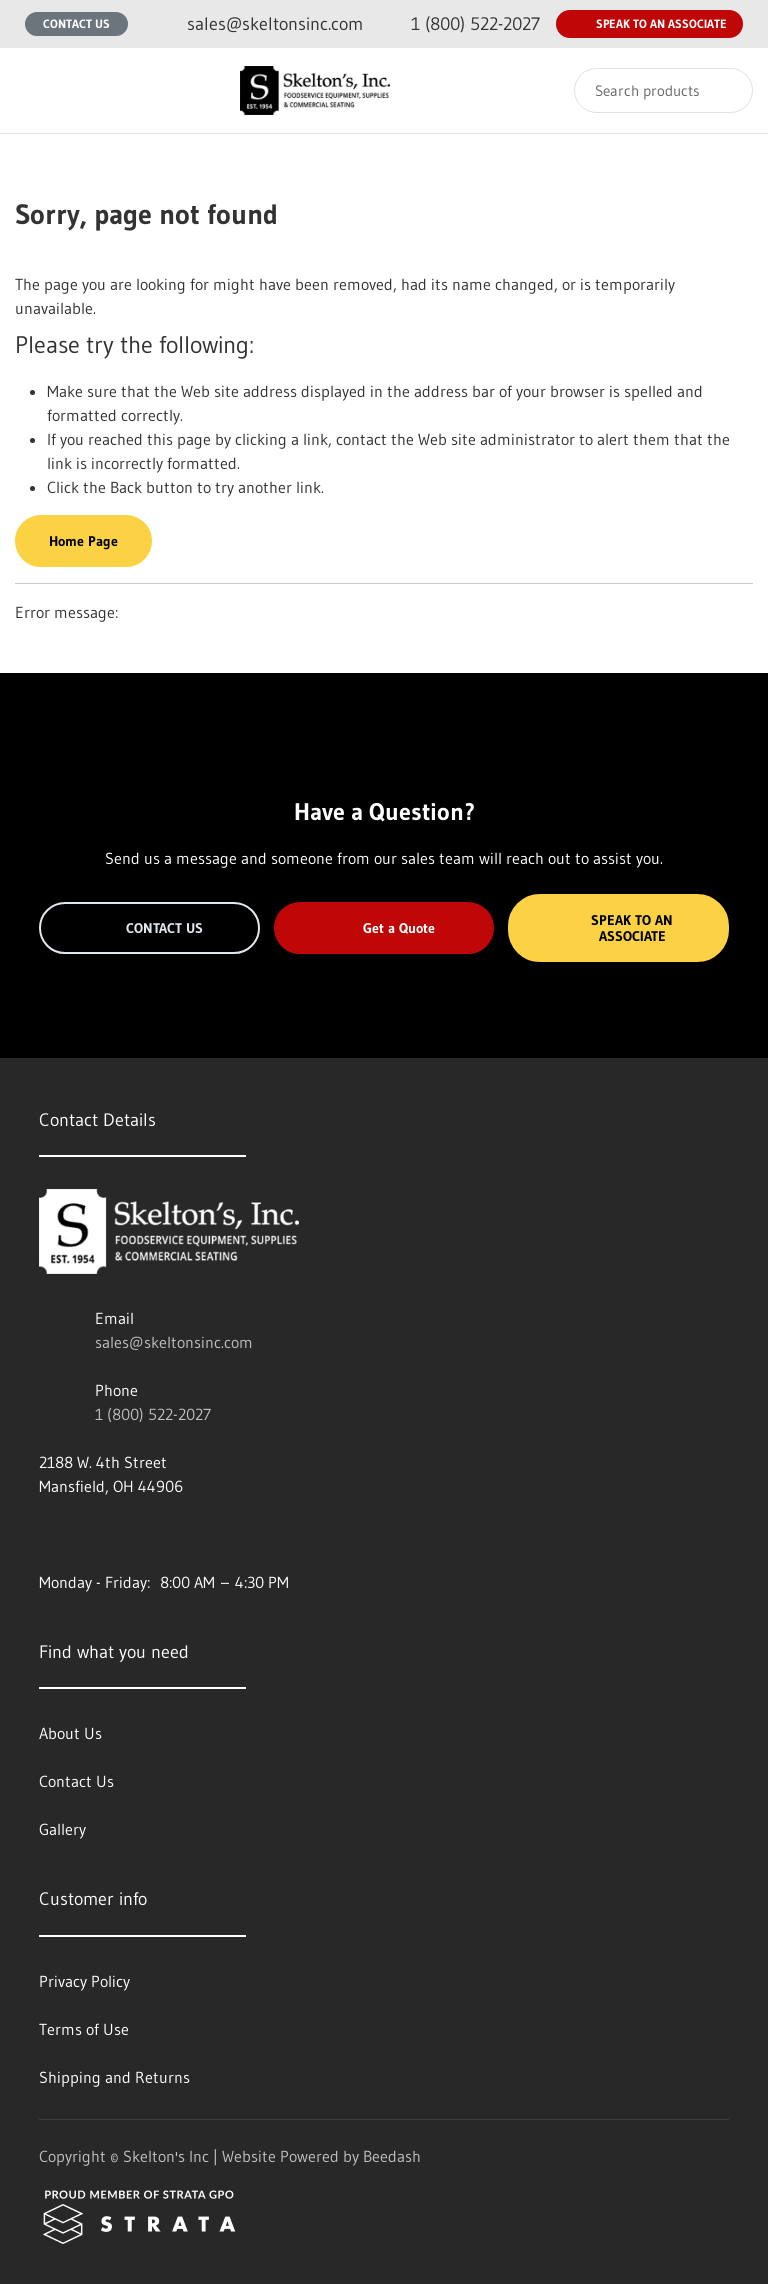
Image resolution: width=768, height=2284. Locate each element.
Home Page (83, 541)
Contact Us (76, 23)
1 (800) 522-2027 (153, 1414)
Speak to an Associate (649, 24)
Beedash (392, 2156)
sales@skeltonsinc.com (174, 1342)
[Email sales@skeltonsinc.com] (259, 24)
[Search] (663, 90)
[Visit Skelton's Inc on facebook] (48, 1534)
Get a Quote (384, 928)
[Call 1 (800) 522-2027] (459, 24)
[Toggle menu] (35, 90)
